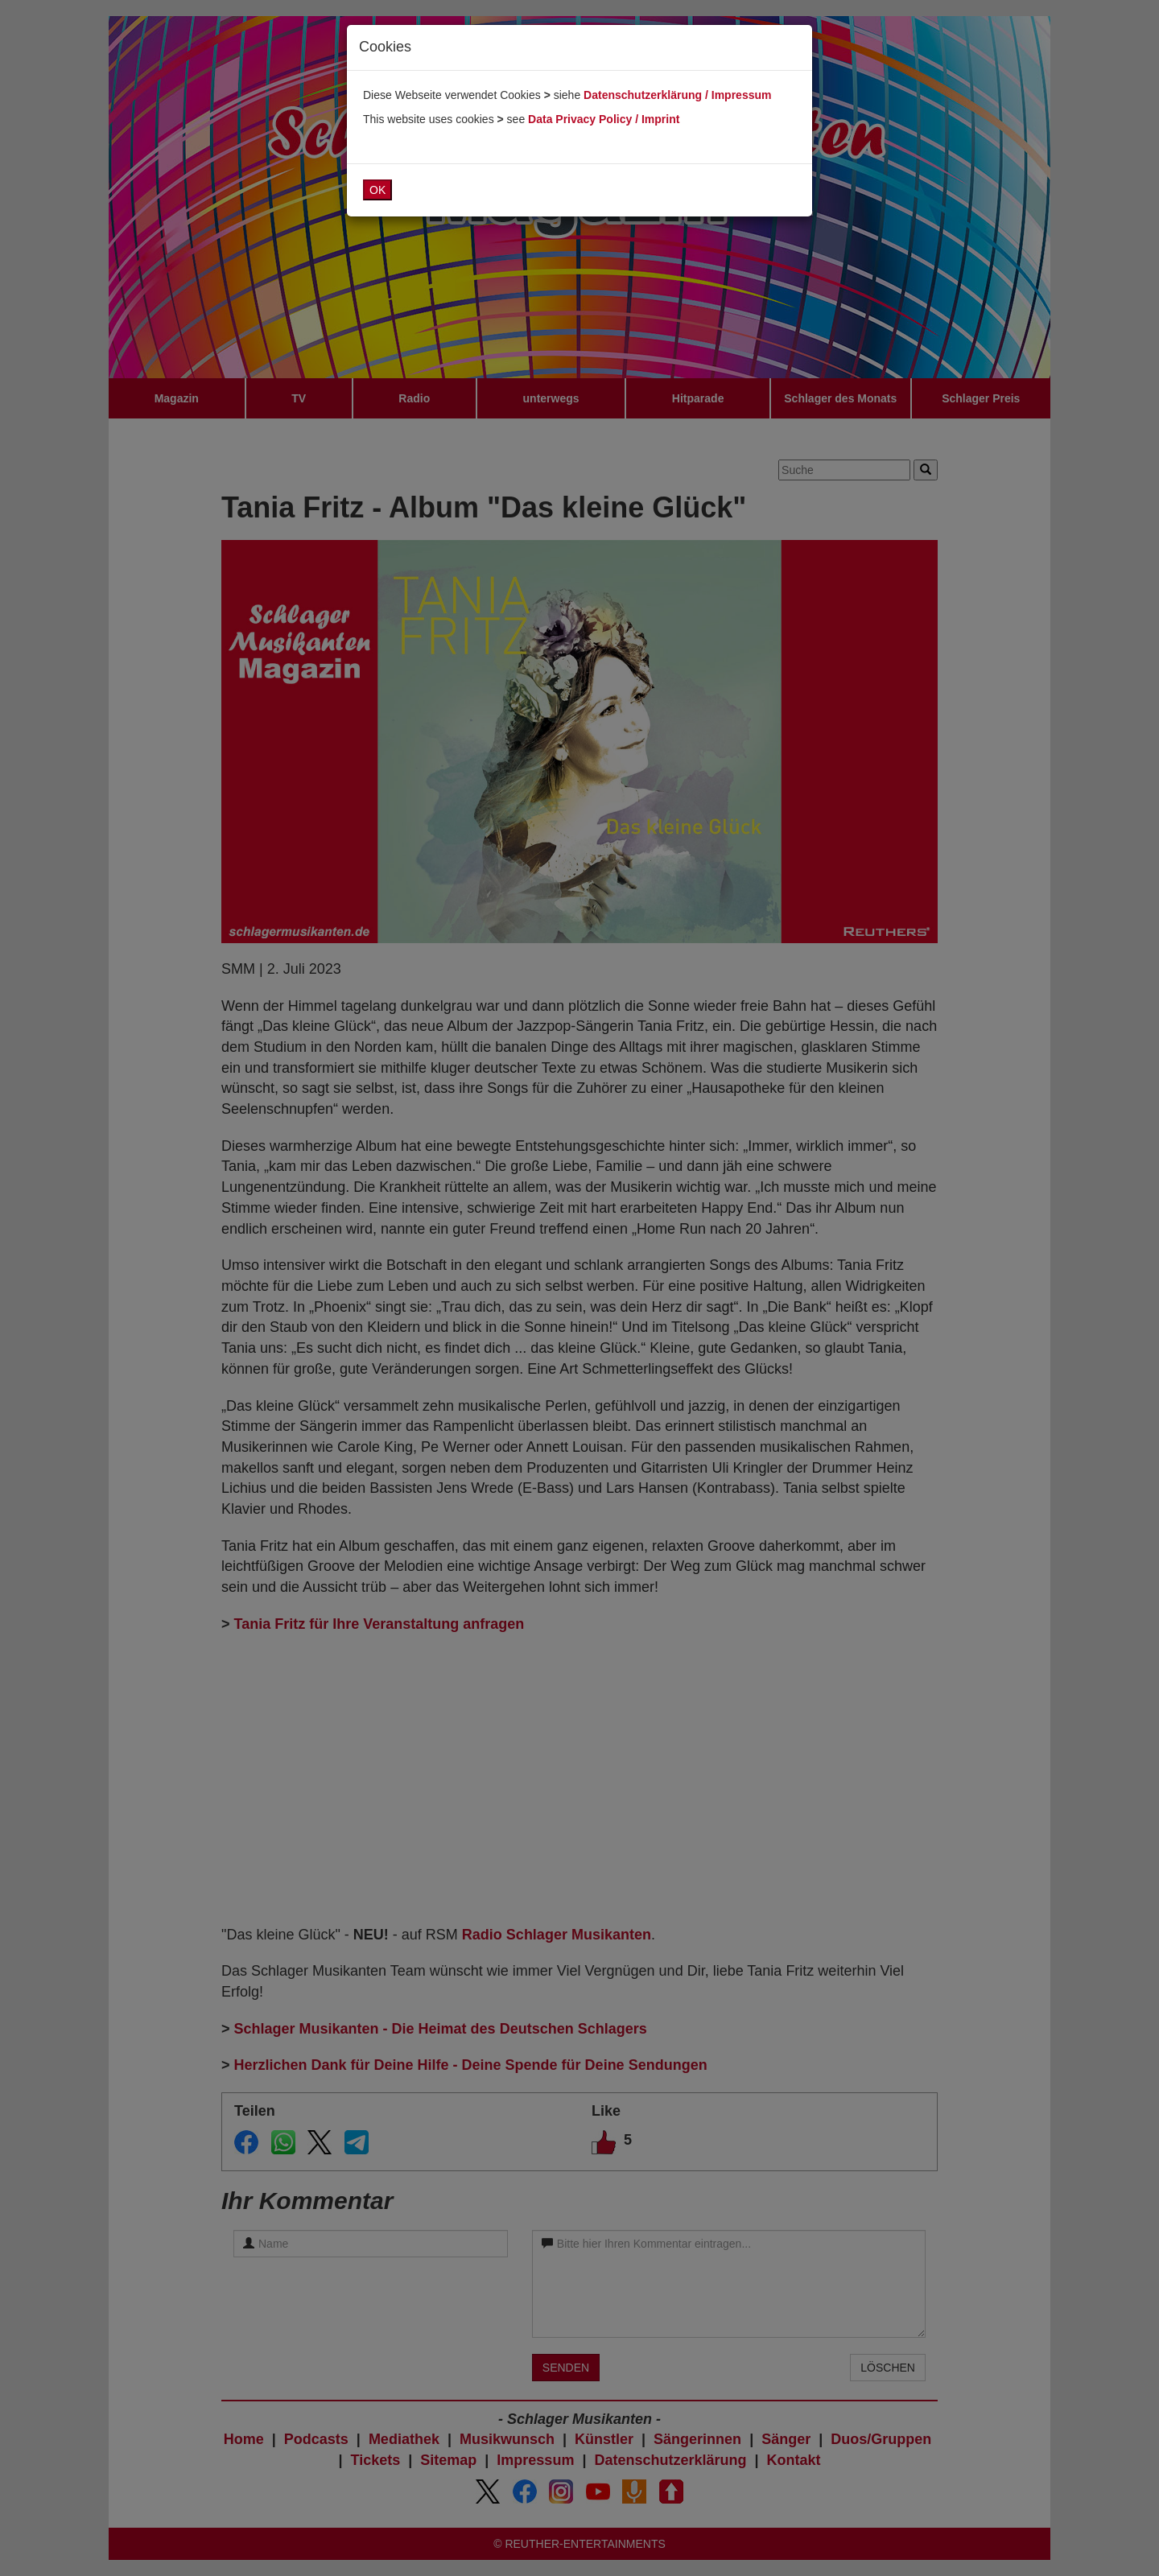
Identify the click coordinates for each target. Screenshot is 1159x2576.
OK (377, 189)
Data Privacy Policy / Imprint (603, 119)
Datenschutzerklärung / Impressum (677, 95)
